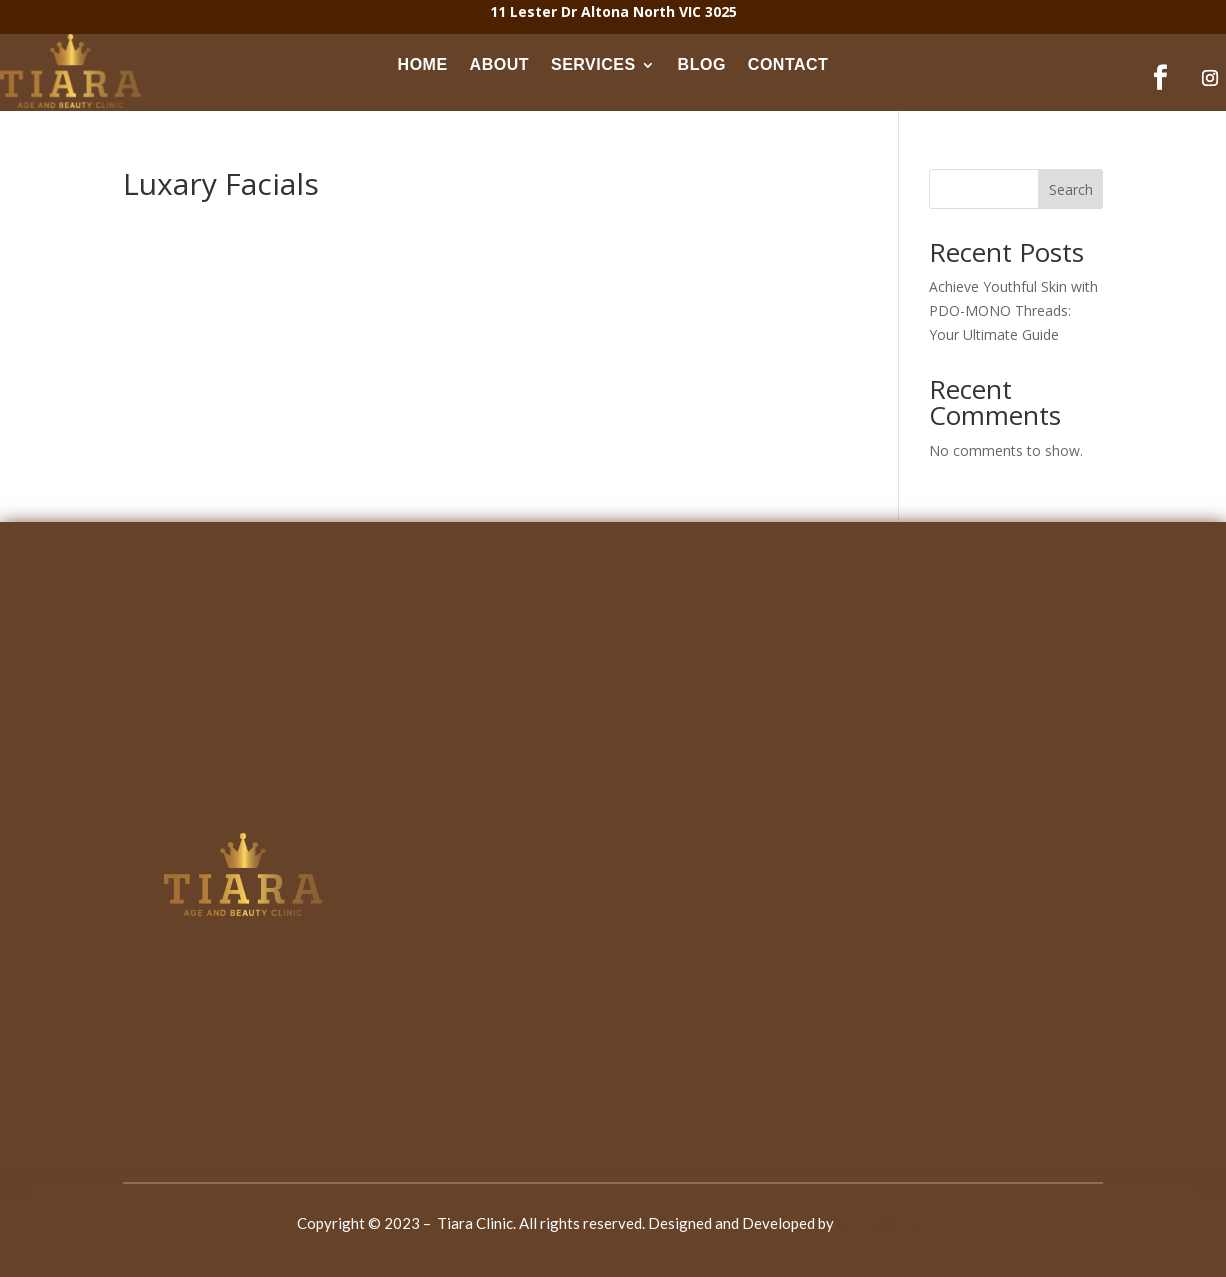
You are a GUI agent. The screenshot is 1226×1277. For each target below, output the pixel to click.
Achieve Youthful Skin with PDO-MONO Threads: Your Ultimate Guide (1013, 310)
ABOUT (499, 64)
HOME (423, 64)
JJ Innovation (882, 1223)
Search (1071, 189)
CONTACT (788, 64)
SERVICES (593, 64)
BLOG (702, 64)
